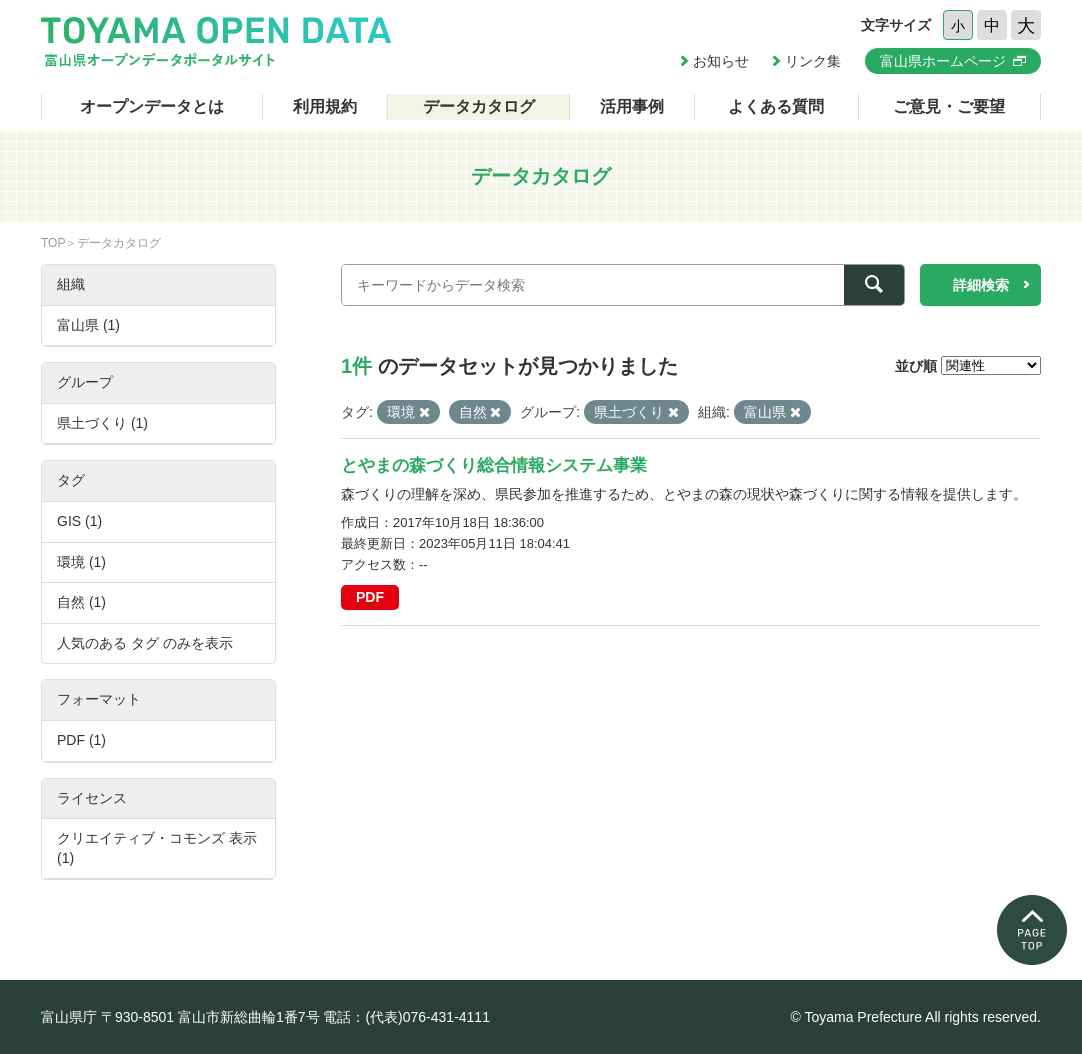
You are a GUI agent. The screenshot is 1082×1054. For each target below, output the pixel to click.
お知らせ (721, 61)
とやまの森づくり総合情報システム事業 (494, 465)
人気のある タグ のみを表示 (145, 643)
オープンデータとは (152, 106)
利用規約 (325, 106)
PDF (370, 597)
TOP (53, 243)
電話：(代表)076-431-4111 (406, 1017)
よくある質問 (776, 106)
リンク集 (813, 61)
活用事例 (632, 106)
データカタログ (479, 106)
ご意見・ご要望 (949, 106)
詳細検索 (981, 285)
